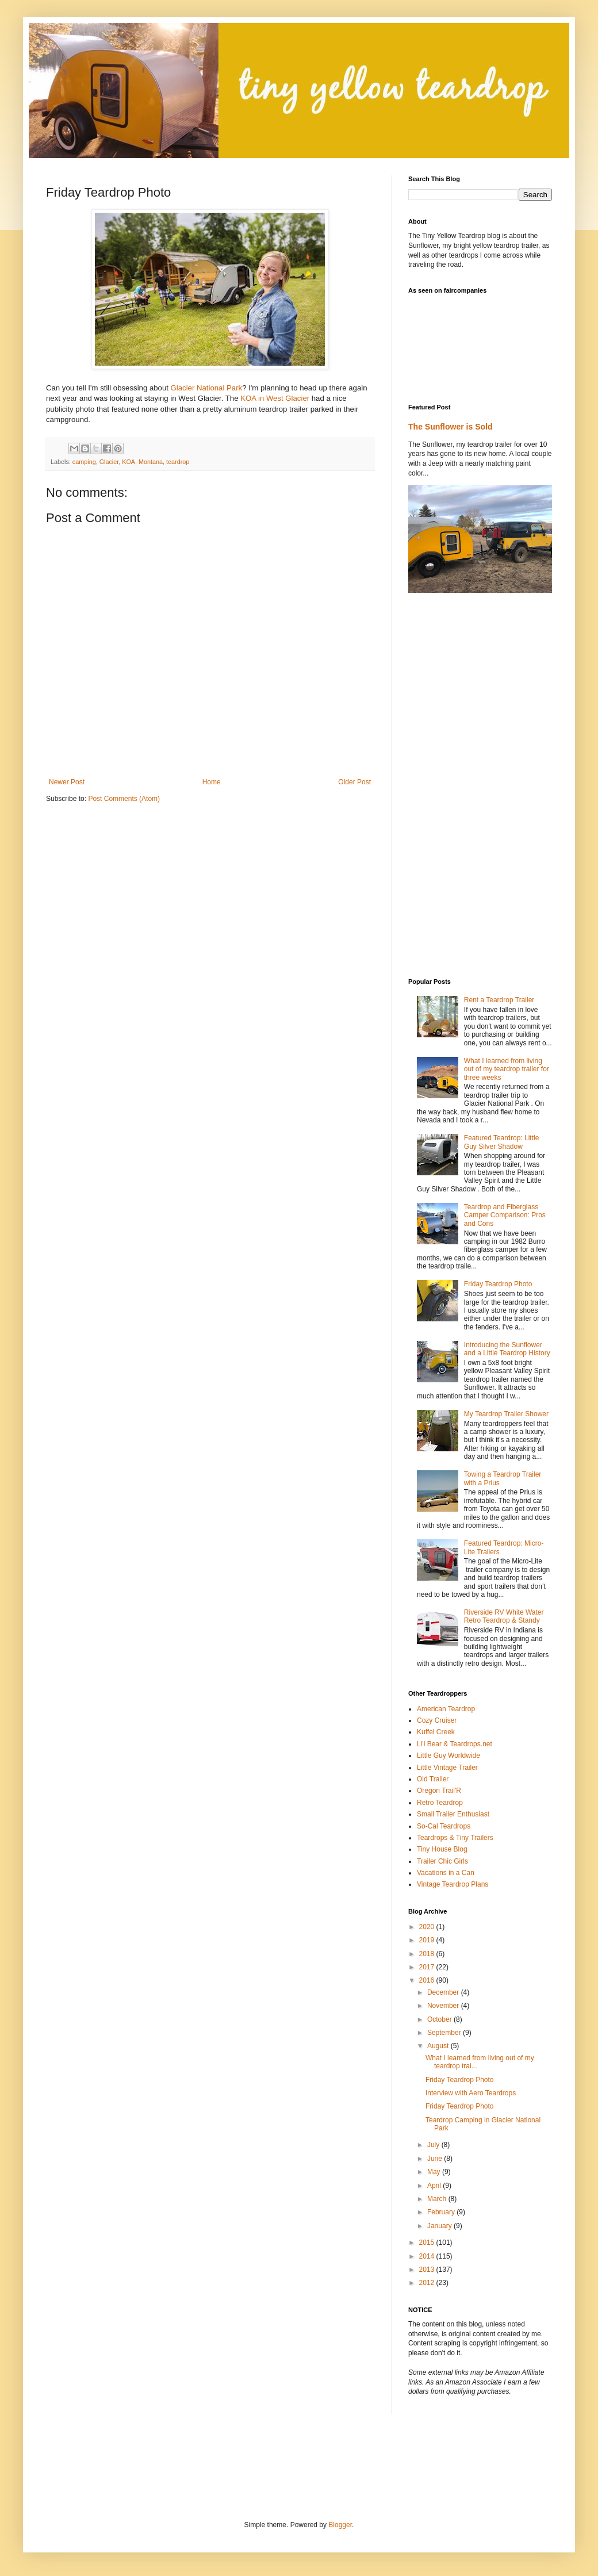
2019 (427, 1940)
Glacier (109, 461)
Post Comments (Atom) (124, 799)
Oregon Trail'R (439, 1791)
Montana (151, 461)
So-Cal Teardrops (443, 1826)
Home (211, 782)
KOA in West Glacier (274, 398)
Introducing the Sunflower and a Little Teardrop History (507, 1349)
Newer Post (67, 782)
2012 (427, 2283)
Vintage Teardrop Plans (452, 1884)
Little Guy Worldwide (448, 1755)
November (444, 2006)
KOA (128, 461)
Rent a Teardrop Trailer (499, 1000)
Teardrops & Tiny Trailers (455, 1838)
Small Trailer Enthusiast (453, 1814)
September (445, 2033)
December (444, 1992)
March (437, 2199)
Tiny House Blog (442, 1849)
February (442, 2212)
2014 (427, 2256)
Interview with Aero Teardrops (470, 2093)
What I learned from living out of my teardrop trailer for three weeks (506, 1069)
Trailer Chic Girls (442, 1861)
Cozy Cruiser (437, 1720)
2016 (427, 1980)
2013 (427, 2270)
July (434, 2145)
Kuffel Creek (436, 1732)
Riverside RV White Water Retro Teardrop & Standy (504, 1616)
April (435, 2186)
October (440, 2019)
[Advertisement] (180, 2465)
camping (84, 461)
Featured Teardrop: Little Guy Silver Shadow (501, 1142)
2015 (427, 2242)
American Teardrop (446, 1709)
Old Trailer (432, 1779)
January (440, 2226)
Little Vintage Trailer (447, 1768)
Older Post (354, 782)
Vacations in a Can (445, 1873)
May (434, 2172)
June (435, 2159)
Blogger (340, 2525)
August (439, 2046)
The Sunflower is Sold (450, 426)
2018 (427, 1954)
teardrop (177, 461)
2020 (427, 1927)
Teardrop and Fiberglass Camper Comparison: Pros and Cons (505, 1215)
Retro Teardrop (440, 1803)
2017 (427, 1967)
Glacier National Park (207, 388)
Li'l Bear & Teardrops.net (454, 1744)
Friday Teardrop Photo (498, 1284)
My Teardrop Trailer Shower (506, 1414)
